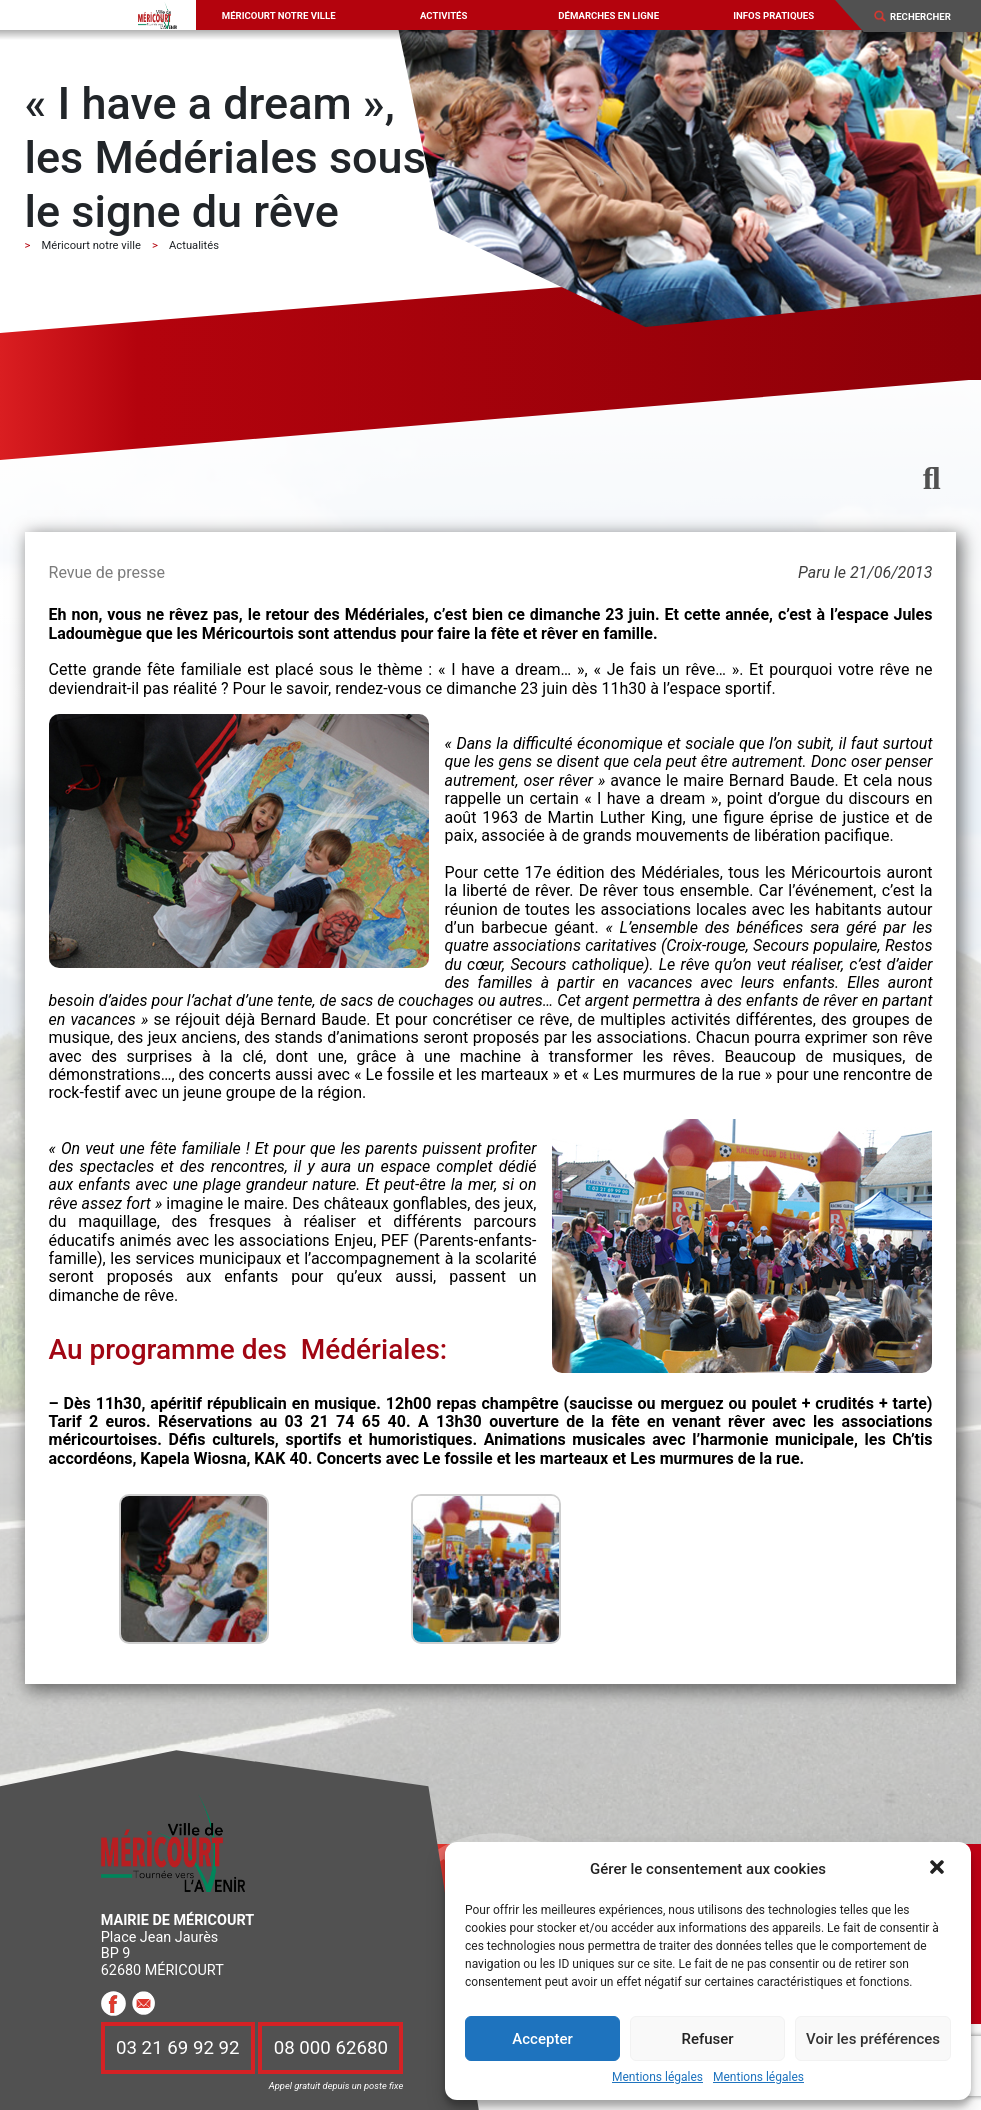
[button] (939, 1869)
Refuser (707, 2039)
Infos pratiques (773, 15)
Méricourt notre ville (279, 15)
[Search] (928, 16)
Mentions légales (657, 2077)
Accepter (542, 2039)
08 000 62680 (331, 2048)
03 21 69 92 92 (178, 2048)
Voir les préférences (873, 2039)
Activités (443, 15)
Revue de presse (107, 572)
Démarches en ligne (608, 15)
